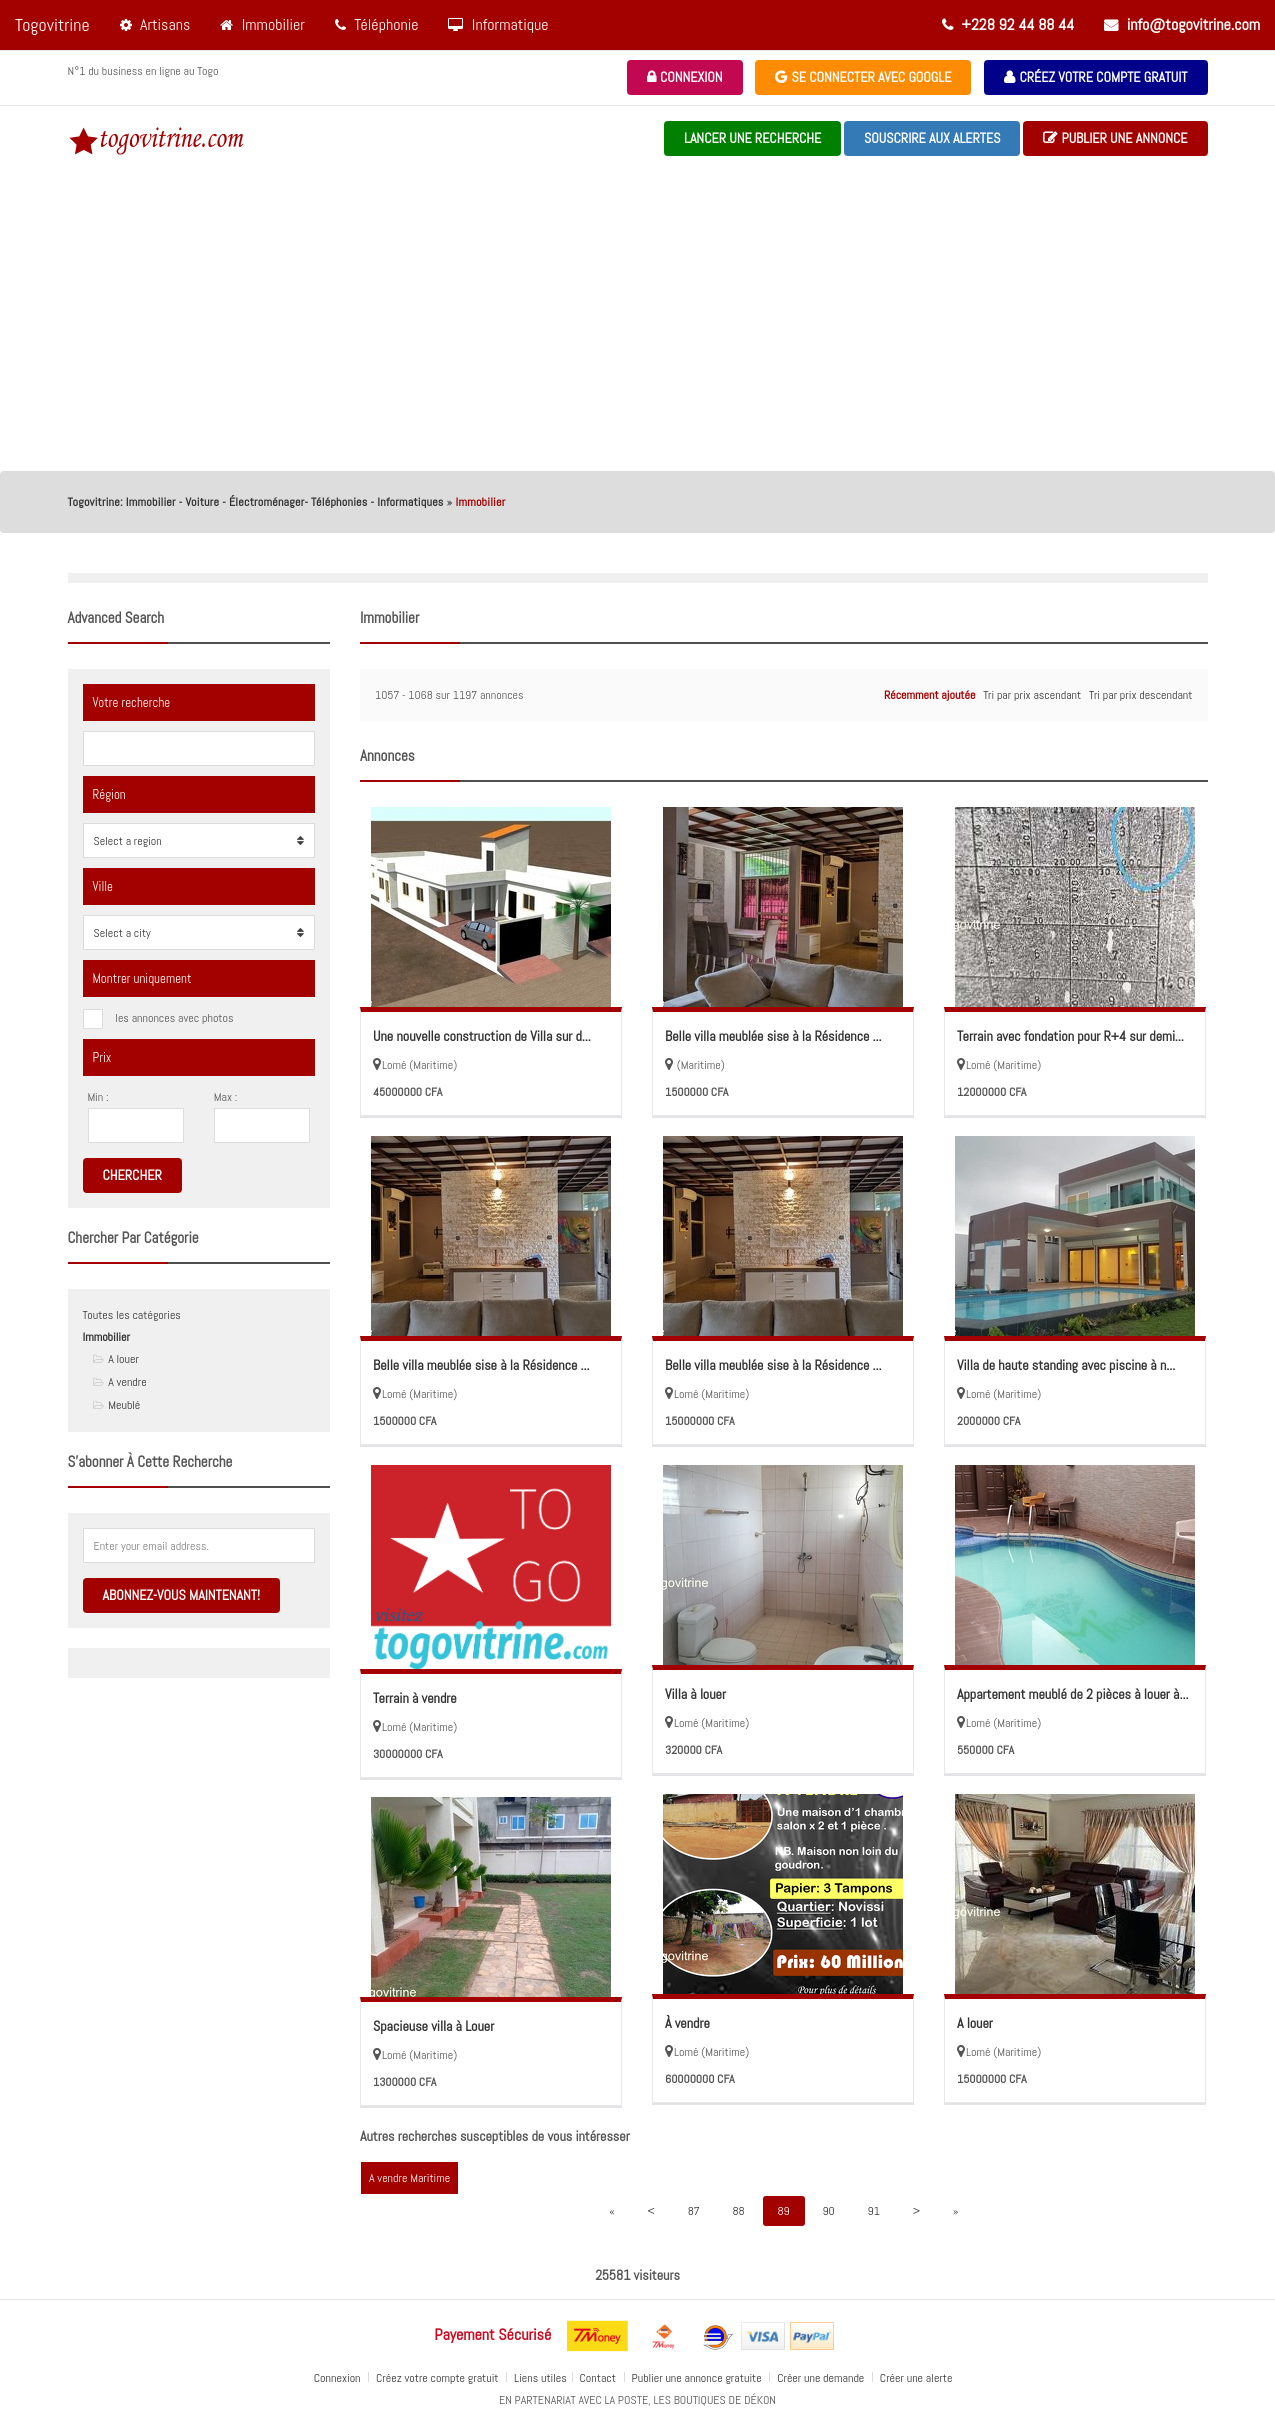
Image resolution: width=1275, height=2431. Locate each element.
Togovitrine (52, 24)
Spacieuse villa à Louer (433, 2026)
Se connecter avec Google (863, 77)
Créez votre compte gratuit (1095, 77)
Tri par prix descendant (1141, 695)
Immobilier (262, 24)
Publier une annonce (1115, 138)
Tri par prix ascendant (1032, 695)
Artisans (155, 24)
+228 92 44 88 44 (1008, 24)
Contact (599, 2378)
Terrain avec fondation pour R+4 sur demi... (1070, 1036)
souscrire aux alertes (932, 138)
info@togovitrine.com (1182, 24)
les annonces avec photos (174, 1018)
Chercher (132, 1175)
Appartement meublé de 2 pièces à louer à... (1072, 1694)
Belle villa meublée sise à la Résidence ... (773, 1036)
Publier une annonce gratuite (698, 2378)
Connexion (685, 77)
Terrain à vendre (415, 1698)
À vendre (687, 2023)
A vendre (127, 1382)
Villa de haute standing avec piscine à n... (1066, 1365)
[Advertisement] (638, 321)
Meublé (124, 1405)
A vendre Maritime (409, 2178)
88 (739, 2211)
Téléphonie (377, 24)
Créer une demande (822, 2378)
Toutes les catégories (132, 1315)
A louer (123, 1359)
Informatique (498, 24)
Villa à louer (695, 1694)
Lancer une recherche (752, 138)
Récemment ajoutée (929, 695)
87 (694, 2211)
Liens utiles (540, 2378)
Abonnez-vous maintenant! (181, 1595)
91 (873, 2211)
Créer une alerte (917, 2378)
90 (828, 2211)
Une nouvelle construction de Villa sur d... (482, 1036)
